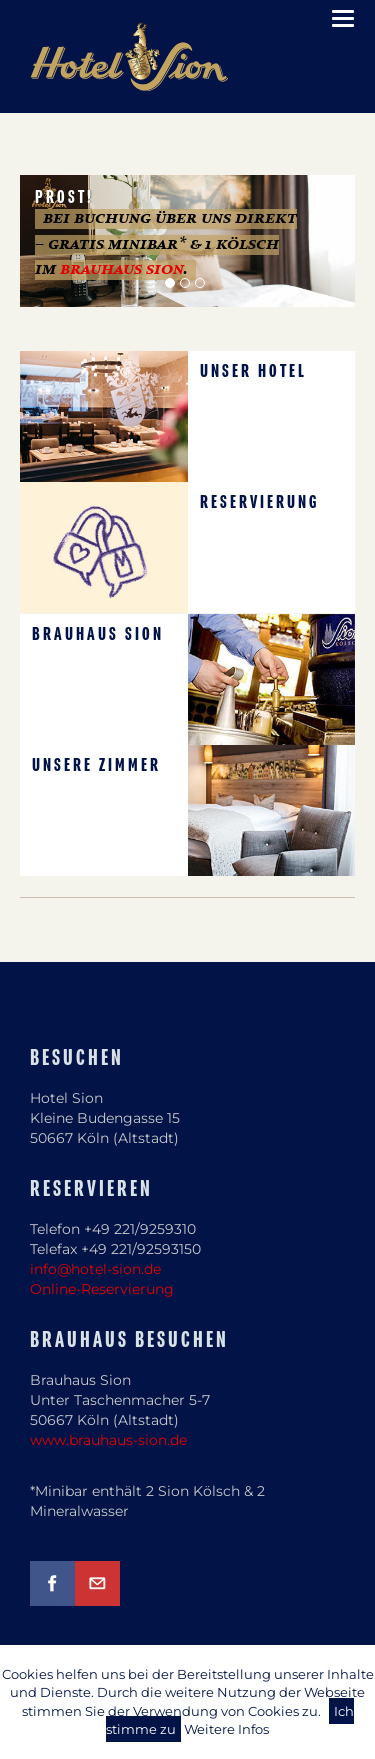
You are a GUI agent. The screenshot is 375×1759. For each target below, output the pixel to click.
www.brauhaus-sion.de (108, 1440)
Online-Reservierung (102, 1289)
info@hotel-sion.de (95, 1269)
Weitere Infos (226, 1729)
